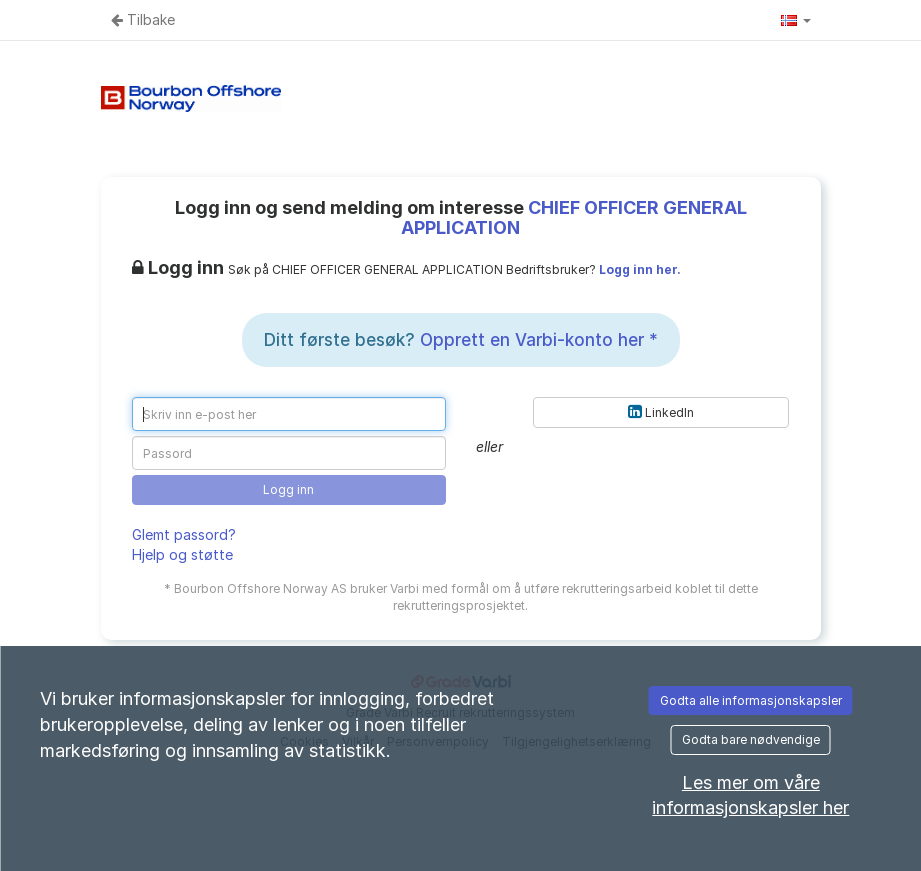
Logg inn (288, 489)
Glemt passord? (184, 534)
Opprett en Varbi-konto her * (539, 340)
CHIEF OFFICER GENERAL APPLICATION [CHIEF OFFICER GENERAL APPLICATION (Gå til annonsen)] (574, 217)
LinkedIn (661, 411)
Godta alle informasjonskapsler (751, 700)
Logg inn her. (640, 269)
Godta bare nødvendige (751, 739)
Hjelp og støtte (182, 554)
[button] (796, 20)
